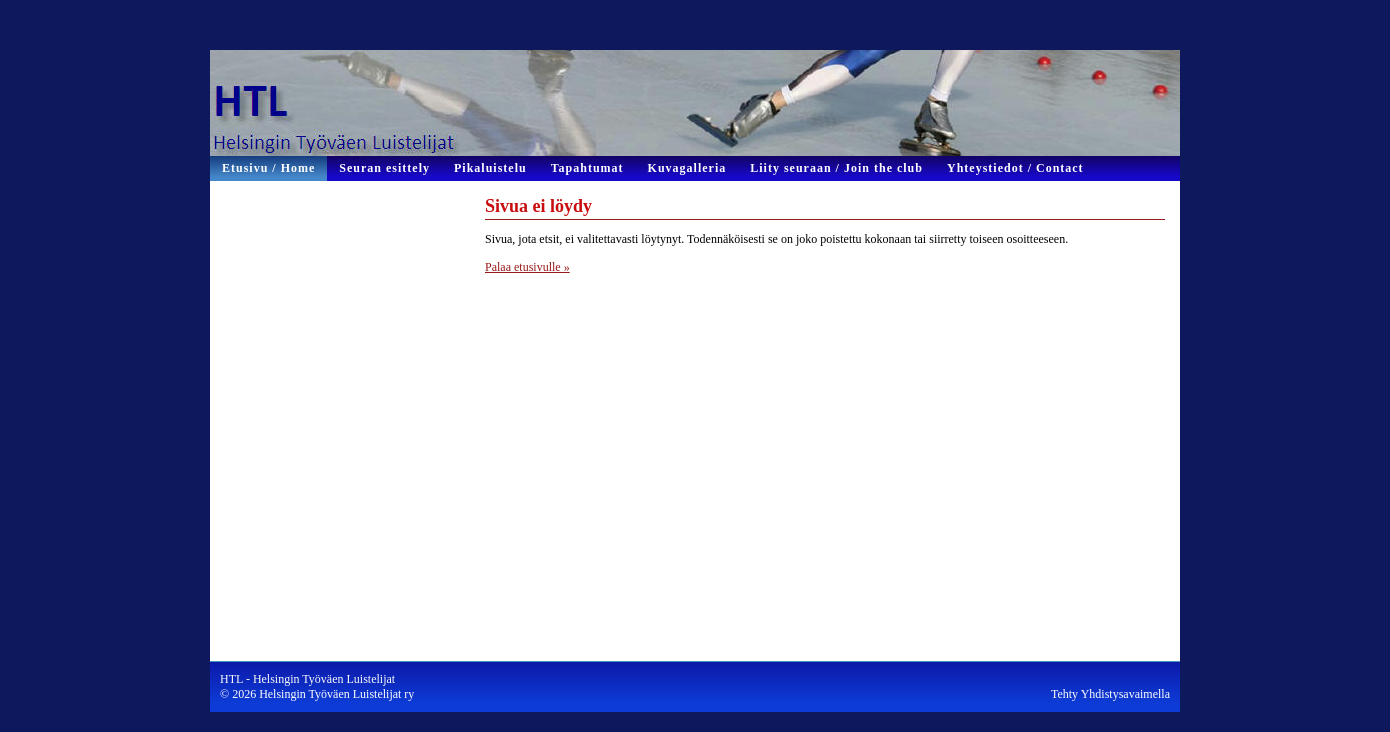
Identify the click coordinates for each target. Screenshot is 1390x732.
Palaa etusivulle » (527, 267)
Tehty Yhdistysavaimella (1110, 694)
